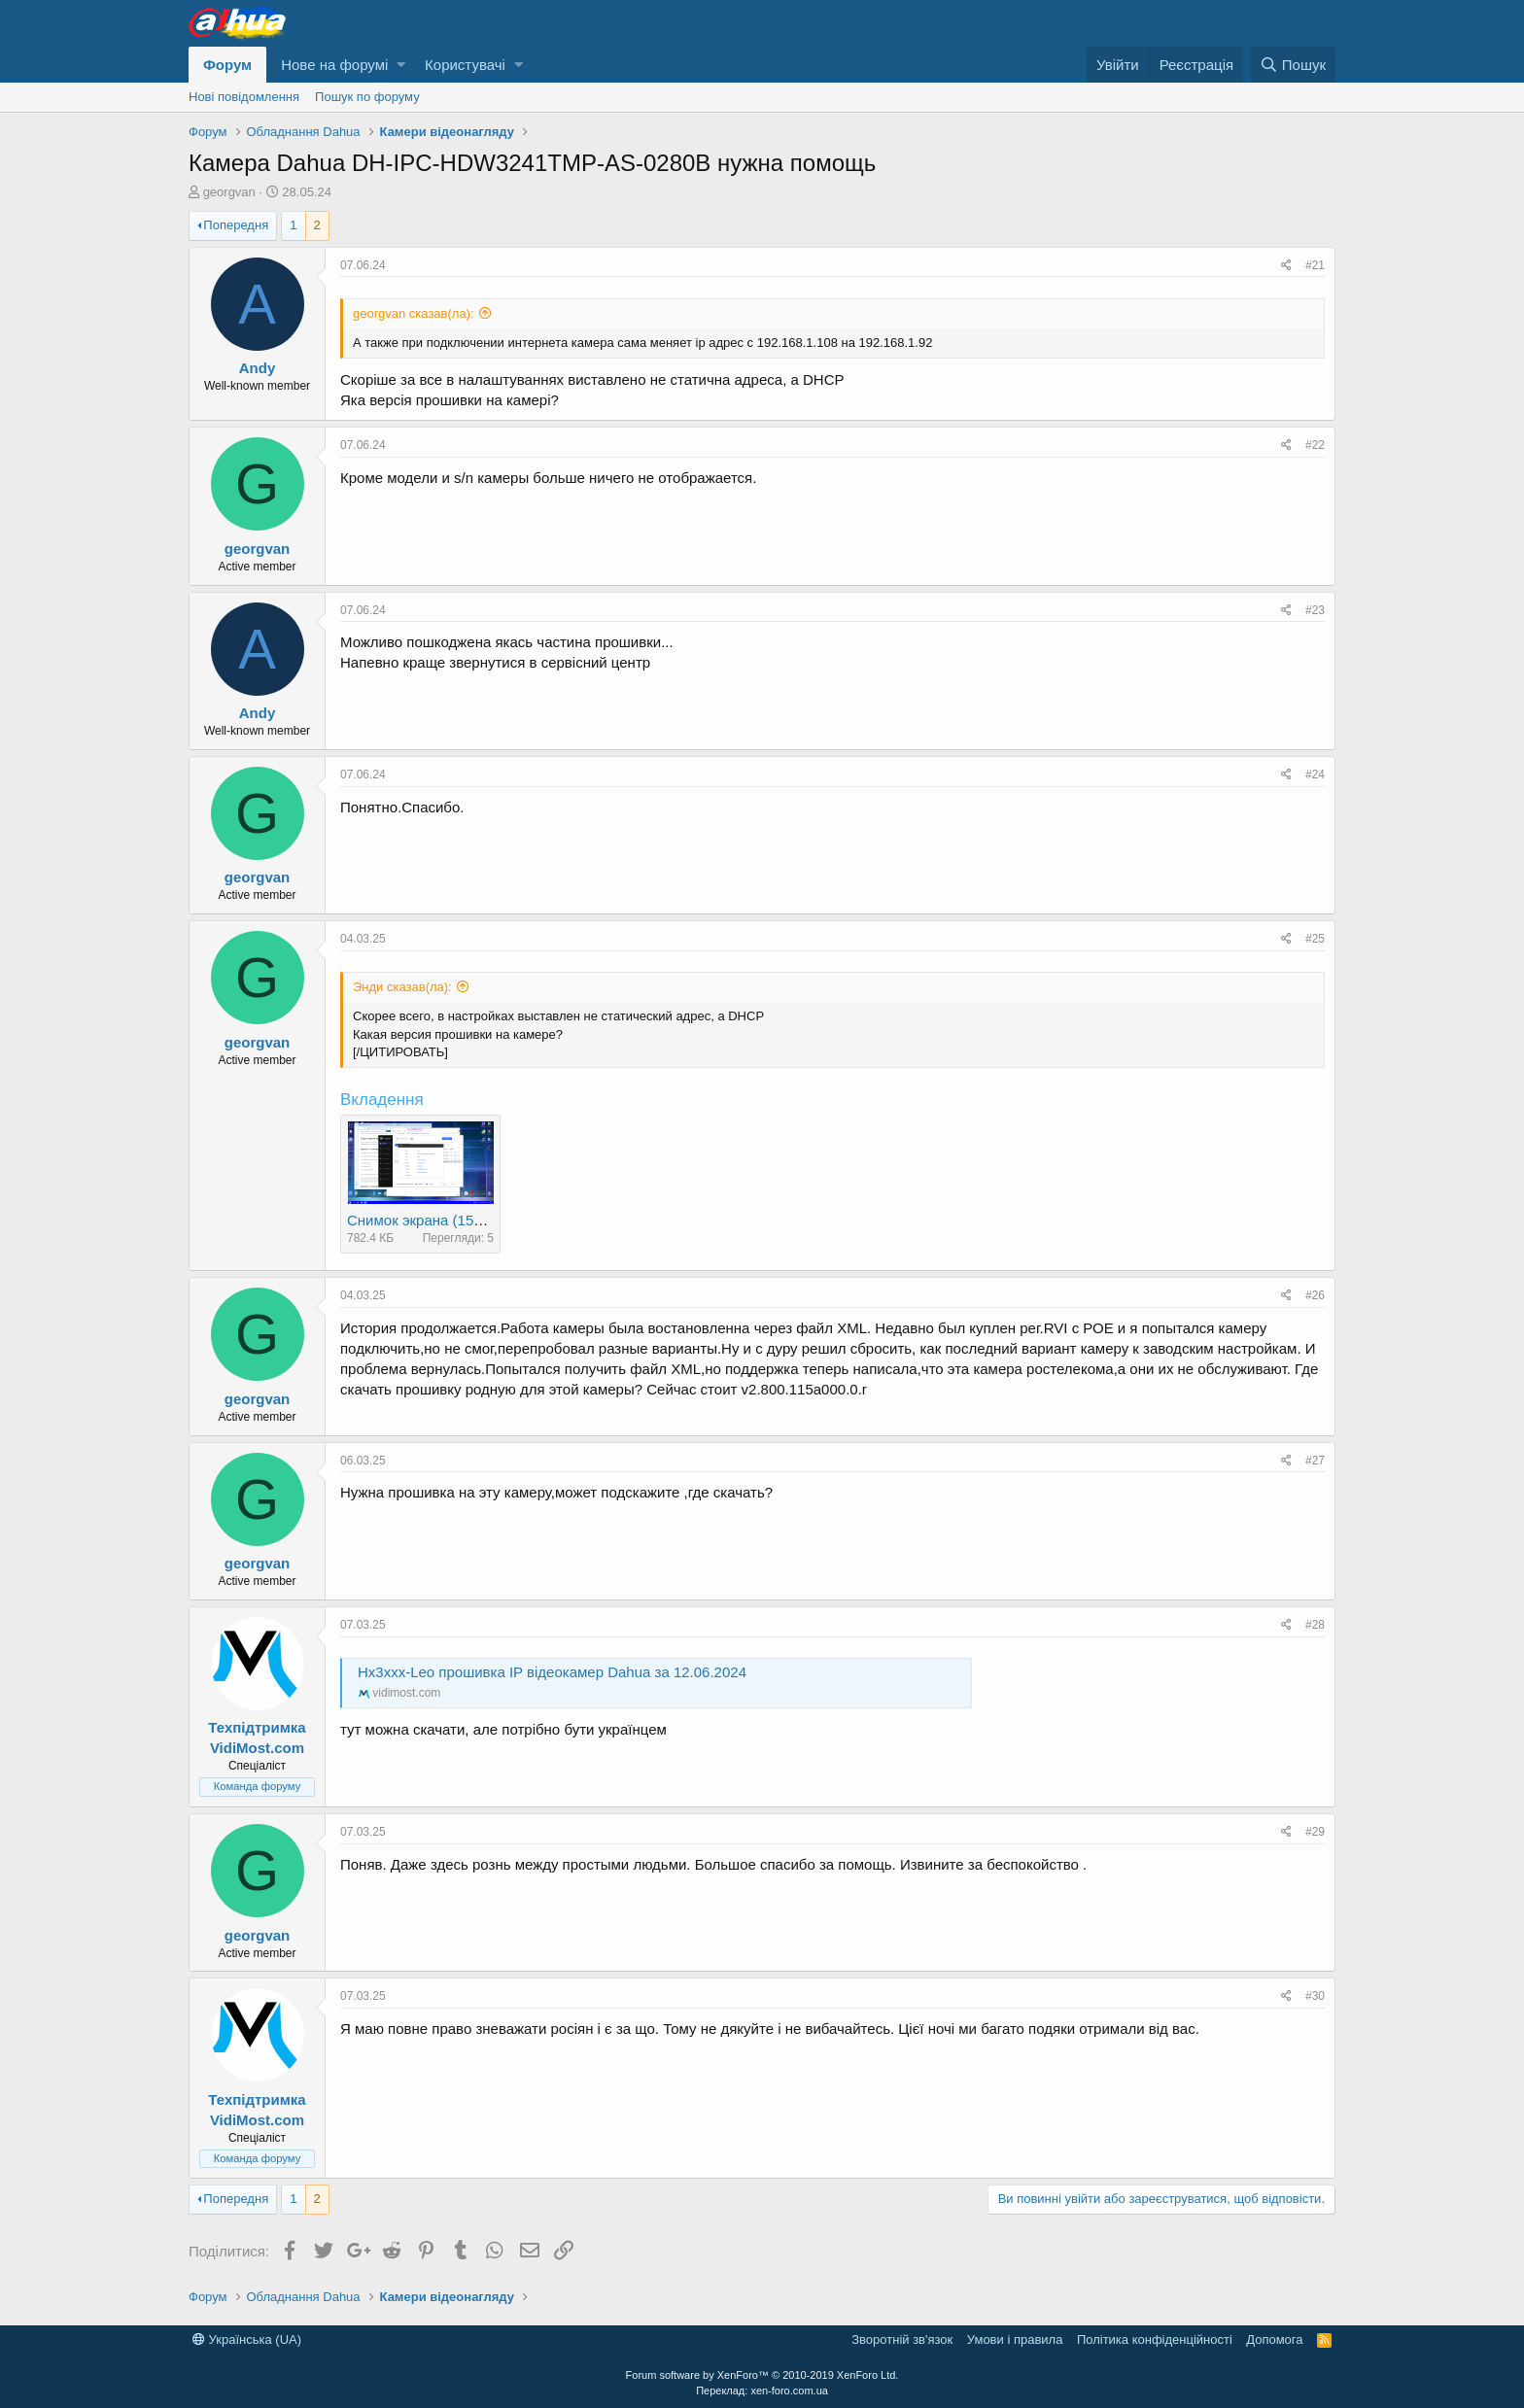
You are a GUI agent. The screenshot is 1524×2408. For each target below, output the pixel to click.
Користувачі (465, 64)
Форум (227, 64)
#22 (1315, 445)
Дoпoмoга (1274, 2339)
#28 (1315, 1625)
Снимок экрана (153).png (431, 1220)
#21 (1315, 265)
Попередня (235, 225)
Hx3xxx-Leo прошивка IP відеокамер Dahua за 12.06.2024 (552, 1672)
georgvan (229, 192)
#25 (1315, 939)
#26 (1315, 1295)
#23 (1315, 610)
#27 (1315, 1460)
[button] (401, 65)
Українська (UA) (246, 2339)
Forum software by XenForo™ (762, 2375)
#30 (1315, 1996)
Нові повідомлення (244, 96)
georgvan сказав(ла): (413, 313)
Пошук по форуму (367, 96)
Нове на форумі (334, 64)
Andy (257, 368)
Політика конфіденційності (1154, 2339)
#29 (1315, 1832)
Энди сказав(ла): (402, 987)
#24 (1315, 774)
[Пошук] (1293, 65)
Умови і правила (1015, 2339)
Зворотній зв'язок (901, 2339)
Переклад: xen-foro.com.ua (762, 2390)
